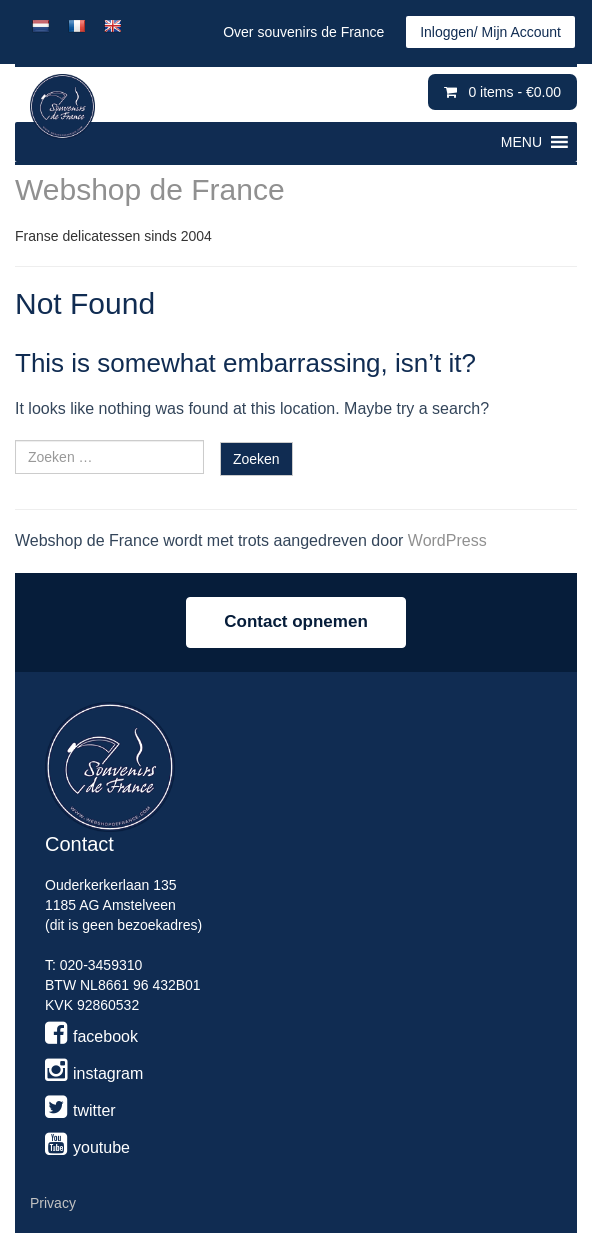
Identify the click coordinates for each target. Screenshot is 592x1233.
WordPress (447, 540)
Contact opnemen (296, 621)
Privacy (53, 1203)
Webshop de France (150, 189)
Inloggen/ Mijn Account (490, 32)
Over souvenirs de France (303, 32)
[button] (521, 142)
